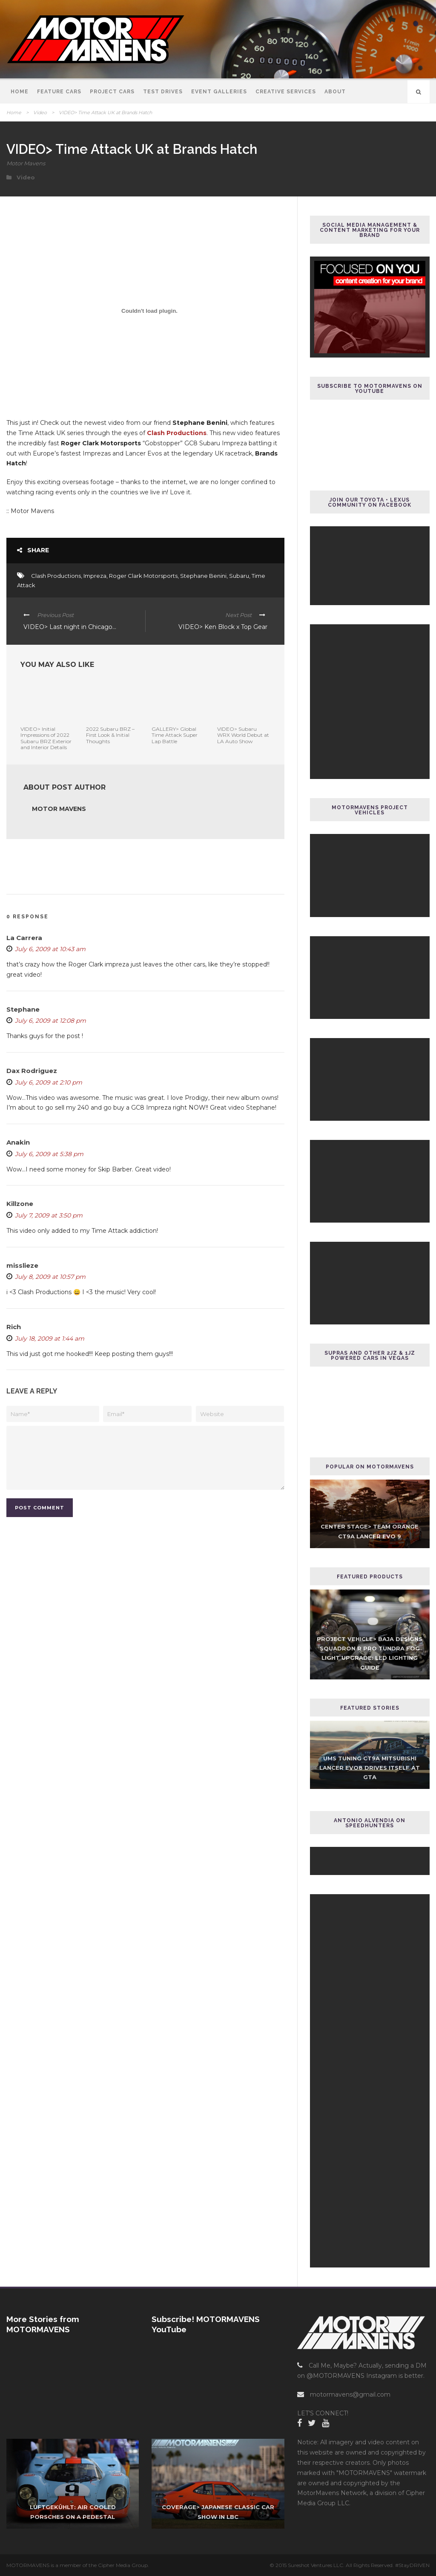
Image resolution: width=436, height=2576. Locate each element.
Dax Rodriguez (31, 1071)
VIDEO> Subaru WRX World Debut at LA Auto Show (243, 735)
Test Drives (163, 92)
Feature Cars (59, 92)
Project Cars (112, 92)
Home (20, 92)
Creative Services (285, 92)
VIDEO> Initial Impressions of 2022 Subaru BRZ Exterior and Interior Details (46, 738)
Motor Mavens (25, 163)
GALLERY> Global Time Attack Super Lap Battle (175, 735)
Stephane (23, 1009)
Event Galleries (219, 92)
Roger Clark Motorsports (143, 575)
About (335, 92)
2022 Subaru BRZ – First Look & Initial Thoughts (110, 735)
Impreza (94, 575)
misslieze (22, 1265)
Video (40, 112)
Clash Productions (177, 433)
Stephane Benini (203, 575)
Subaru (239, 575)
